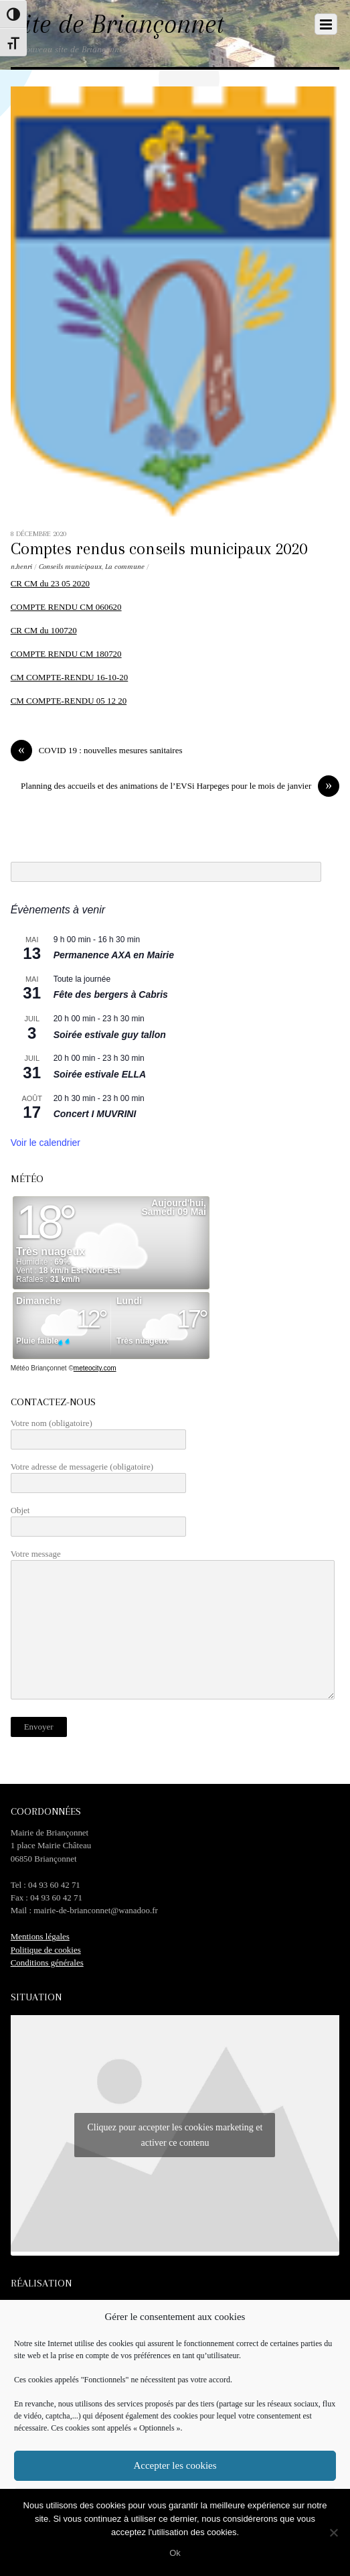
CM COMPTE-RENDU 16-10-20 (69, 677)
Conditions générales (47, 1962)
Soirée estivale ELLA (100, 1074)
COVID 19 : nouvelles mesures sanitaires (97, 750)
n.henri (21, 566)
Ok (175, 2553)
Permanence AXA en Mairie (114, 955)
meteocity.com (95, 1368)
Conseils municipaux (70, 566)
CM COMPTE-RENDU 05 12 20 (68, 701)
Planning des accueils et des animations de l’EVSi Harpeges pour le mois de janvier (180, 785)
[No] (333, 2532)
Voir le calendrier (45, 1142)
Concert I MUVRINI (95, 1113)
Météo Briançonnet (39, 1368)
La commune (125, 566)
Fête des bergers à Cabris (111, 994)
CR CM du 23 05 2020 (50, 583)
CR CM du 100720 (44, 630)
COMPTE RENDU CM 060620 (66, 607)
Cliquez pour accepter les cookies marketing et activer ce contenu (174, 2135)
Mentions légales (40, 1936)
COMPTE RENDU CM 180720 (66, 654)
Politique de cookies (46, 1950)
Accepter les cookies (174, 2465)
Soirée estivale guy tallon (110, 1034)
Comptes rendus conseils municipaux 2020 (159, 548)
